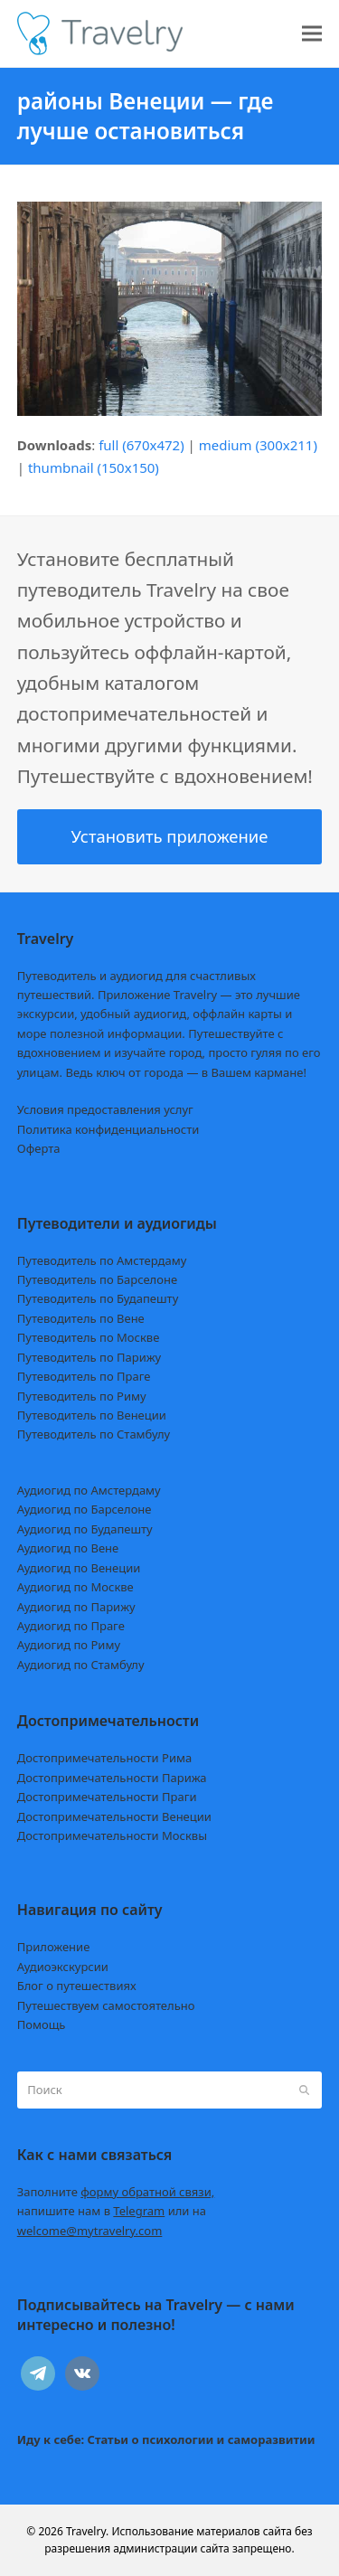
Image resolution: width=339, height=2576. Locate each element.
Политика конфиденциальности (108, 1129)
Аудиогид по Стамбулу (81, 1664)
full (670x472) (141, 445)
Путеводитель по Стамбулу (93, 1434)
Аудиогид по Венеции (79, 1568)
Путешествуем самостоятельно (106, 2005)
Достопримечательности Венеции (114, 1816)
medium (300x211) (258, 445)
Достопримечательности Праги (107, 1796)
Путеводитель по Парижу (89, 1357)
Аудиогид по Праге (71, 1626)
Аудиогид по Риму (68, 1645)
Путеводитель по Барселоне (97, 1279)
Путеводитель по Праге (84, 1376)
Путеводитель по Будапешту (98, 1298)
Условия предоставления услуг (105, 1109)
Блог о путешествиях (77, 1985)
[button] (312, 34)
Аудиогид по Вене (67, 1548)
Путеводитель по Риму (81, 1396)
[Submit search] (304, 2090)
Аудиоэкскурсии (62, 1966)
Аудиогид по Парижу (76, 1607)
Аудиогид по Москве (75, 1587)
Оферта (39, 1148)
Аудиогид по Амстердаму (89, 1490)
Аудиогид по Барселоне (84, 1509)
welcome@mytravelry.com (90, 2230)
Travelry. (87, 2531)
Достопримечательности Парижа (112, 1777)
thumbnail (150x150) (93, 467)
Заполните (116, 2192)
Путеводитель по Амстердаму (102, 1260)
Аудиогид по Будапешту (85, 1529)
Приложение (53, 1947)
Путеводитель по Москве (88, 1337)
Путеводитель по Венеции (91, 1415)
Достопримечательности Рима (104, 1758)
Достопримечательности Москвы (112, 1835)
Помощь (41, 2024)
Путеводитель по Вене (81, 1318)
